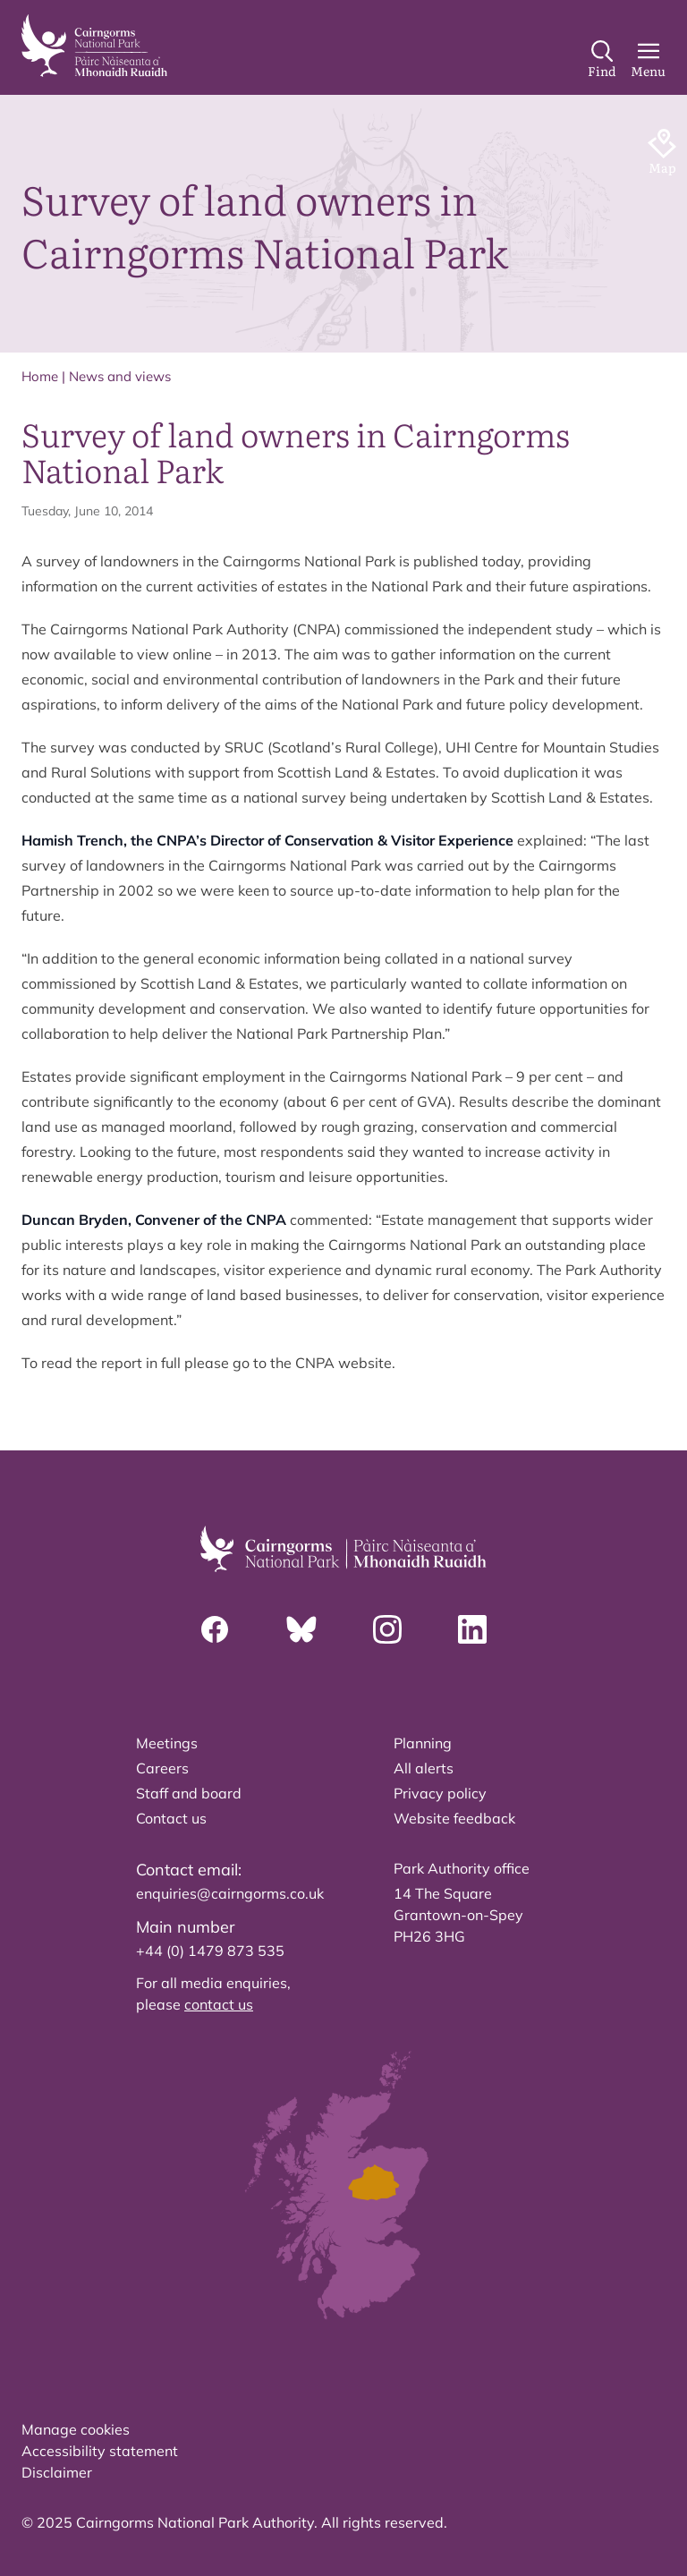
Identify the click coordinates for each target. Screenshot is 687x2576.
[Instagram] (387, 1629)
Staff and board (189, 1793)
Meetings (167, 1743)
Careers (162, 1768)
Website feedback (454, 1818)
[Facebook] (214, 1629)
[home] (94, 45)
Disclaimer (56, 2472)
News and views (120, 376)
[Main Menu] (648, 60)
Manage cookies (75, 2429)
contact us (218, 2004)
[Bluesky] (301, 1629)
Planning (423, 1743)
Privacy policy (440, 1793)
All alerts (424, 1768)
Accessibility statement (99, 2451)
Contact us (171, 1818)
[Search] (602, 60)
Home (39, 376)
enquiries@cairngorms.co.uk (230, 1893)
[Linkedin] (472, 1629)
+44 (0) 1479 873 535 (210, 1951)
